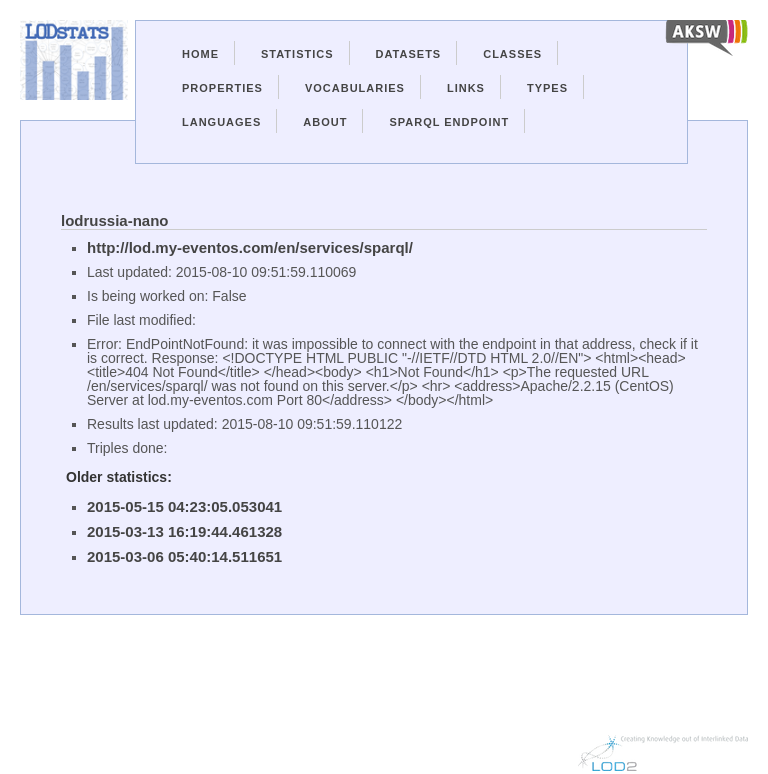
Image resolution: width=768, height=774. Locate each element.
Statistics (297, 54)
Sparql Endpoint (449, 122)
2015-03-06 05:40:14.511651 (184, 556)
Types (547, 88)
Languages (221, 122)
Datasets (409, 54)
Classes (512, 54)
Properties (222, 88)
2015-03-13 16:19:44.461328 (184, 531)
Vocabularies (355, 88)
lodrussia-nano (115, 220)
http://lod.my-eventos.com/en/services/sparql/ (250, 247)
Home (200, 54)
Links (466, 88)
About (325, 122)
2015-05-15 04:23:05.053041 (184, 506)
